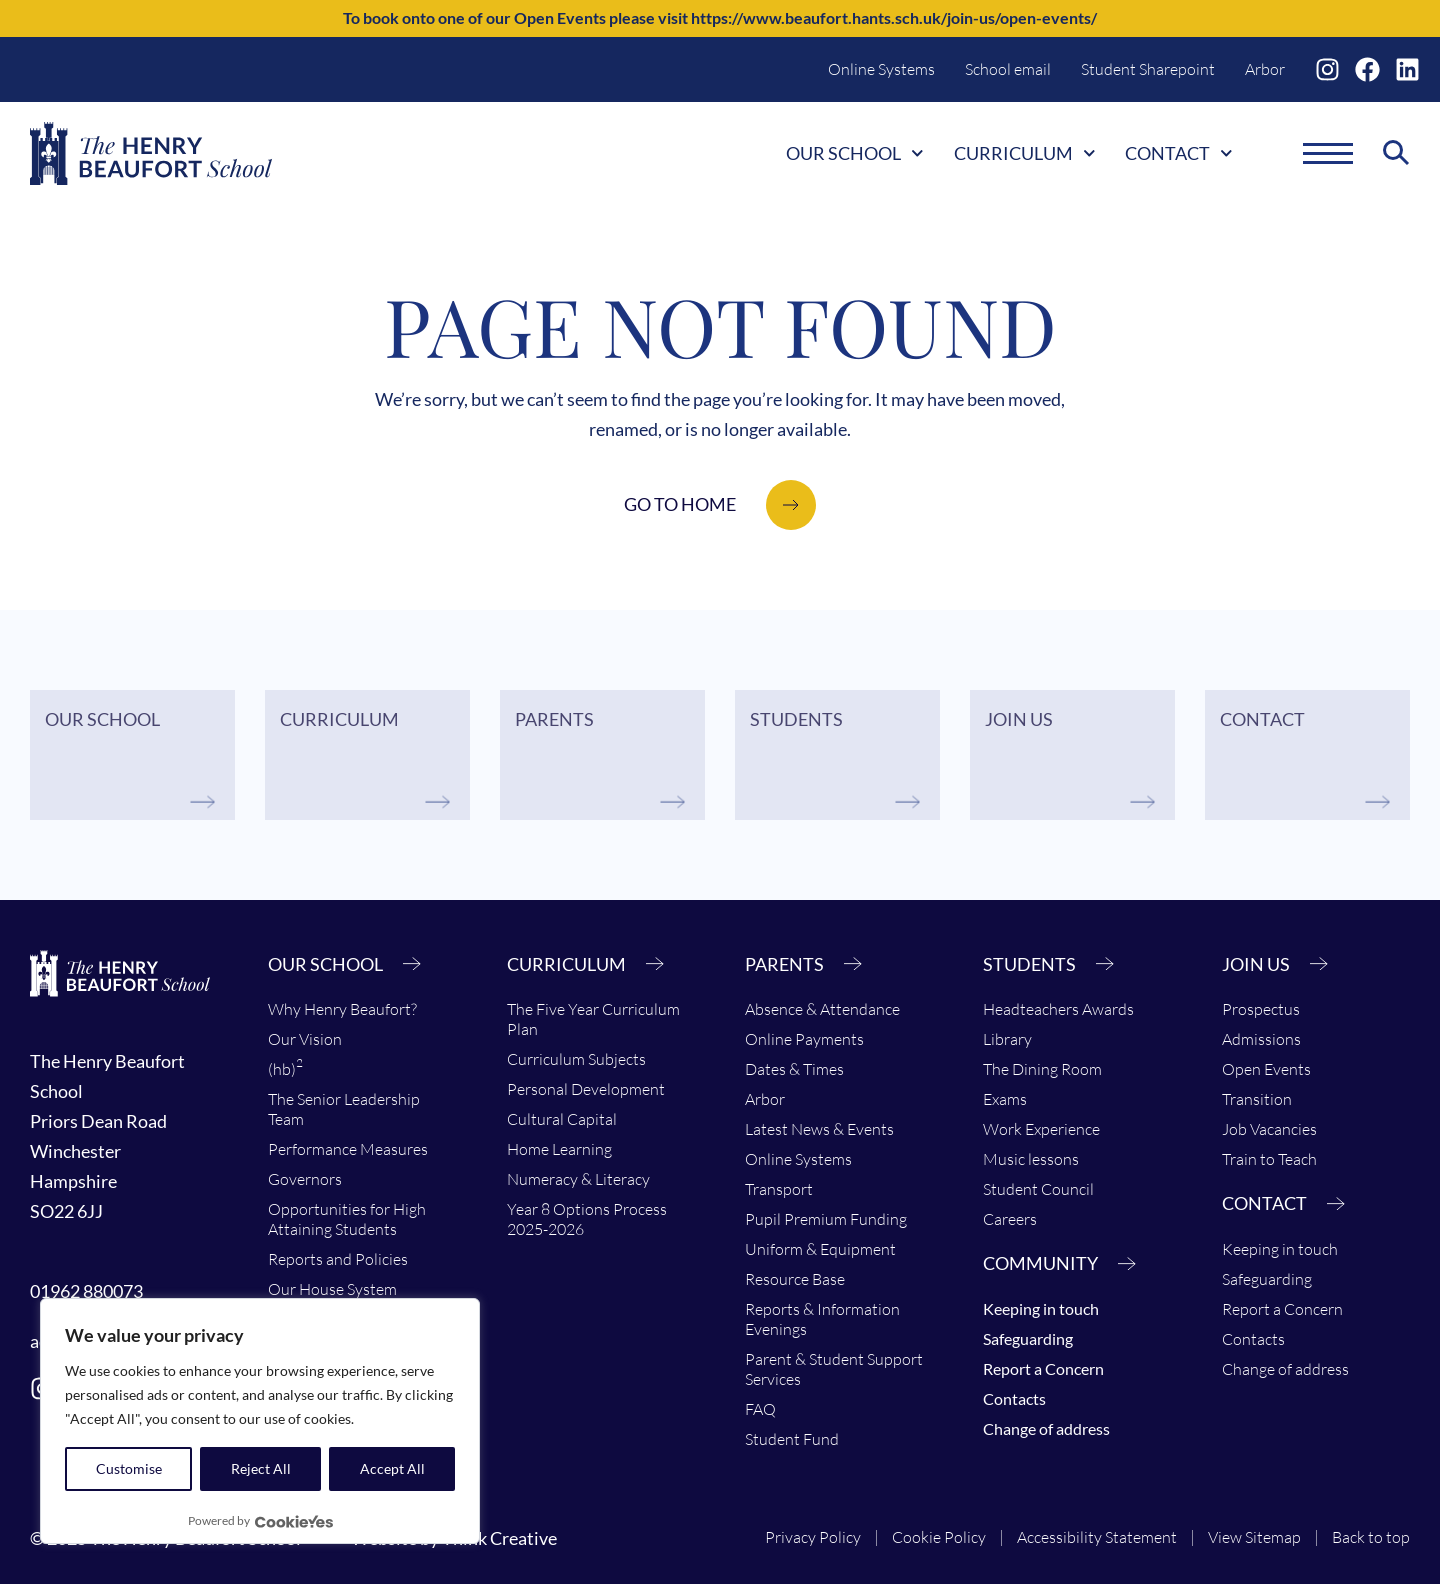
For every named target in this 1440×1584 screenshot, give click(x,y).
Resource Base (795, 1279)
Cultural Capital (562, 1119)
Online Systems (881, 69)
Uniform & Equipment (820, 1249)
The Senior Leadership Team (344, 1109)
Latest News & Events (819, 1129)
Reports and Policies (338, 1259)
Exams (1005, 1099)
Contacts (1014, 1398)
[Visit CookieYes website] (294, 1521)
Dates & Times (794, 1069)
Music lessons (1031, 1159)
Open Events (1266, 1069)
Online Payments (804, 1039)
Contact (1179, 153)
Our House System (332, 1289)
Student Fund (792, 1439)
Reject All (261, 1468)
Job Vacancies (1269, 1129)
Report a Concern (1043, 1368)
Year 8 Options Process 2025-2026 (587, 1219)
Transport (779, 1189)
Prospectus (1261, 1009)
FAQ (760, 1409)
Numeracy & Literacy (578, 1179)
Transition (1257, 1099)
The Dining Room (1042, 1069)
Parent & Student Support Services (834, 1369)
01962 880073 (86, 1291)
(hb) (285, 1067)
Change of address (1046, 1428)
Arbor (1265, 69)
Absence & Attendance (822, 1009)
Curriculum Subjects (576, 1059)
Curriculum (1025, 153)
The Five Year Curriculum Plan (593, 1019)
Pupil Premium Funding (826, 1219)
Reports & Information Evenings (822, 1319)
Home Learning (559, 1149)
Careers (1010, 1219)
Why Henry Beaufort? (342, 1009)
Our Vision (305, 1039)
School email (1008, 69)
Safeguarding (1028, 1338)
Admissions (1261, 1039)
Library (1007, 1039)
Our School (855, 153)
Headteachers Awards (1058, 1009)
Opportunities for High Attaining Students (347, 1219)
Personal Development (586, 1089)
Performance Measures (348, 1149)
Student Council (1038, 1189)
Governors (305, 1179)
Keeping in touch (1041, 1308)
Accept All (392, 1468)
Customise (129, 1468)
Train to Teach (1269, 1159)
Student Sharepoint (1148, 69)
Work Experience (1041, 1129)
